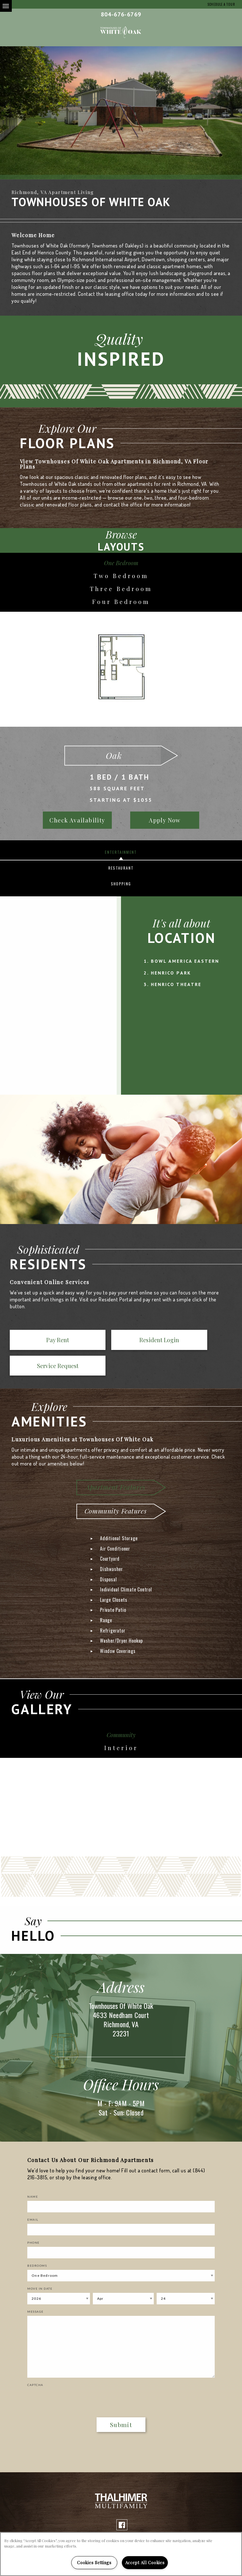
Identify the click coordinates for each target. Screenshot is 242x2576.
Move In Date (39, 2264)
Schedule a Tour (219, 4)
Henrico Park (171, 973)
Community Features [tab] (115, 1486)
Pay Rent (33, 1341)
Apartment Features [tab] (115, 1462)
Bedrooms (37, 2241)
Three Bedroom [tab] (121, 588)
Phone (33, 2218)
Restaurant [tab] (121, 868)
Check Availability (77, 820)
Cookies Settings (94, 2562)
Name (32, 2172)
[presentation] (61, 2373)
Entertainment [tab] (121, 852)
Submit (121, 2400)
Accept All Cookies (145, 2562)
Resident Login (84, 1341)
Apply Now (164, 820)
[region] (121, 2554)
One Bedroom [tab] (121, 563)
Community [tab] (121, 1710)
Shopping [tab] (121, 884)
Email (33, 2195)
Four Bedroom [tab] (121, 601)
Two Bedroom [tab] (121, 576)
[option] (121, 112)
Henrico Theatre (176, 984)
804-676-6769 (121, 14)
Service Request (136, 1341)
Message (35, 2287)
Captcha (35, 2360)
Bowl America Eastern (185, 961)
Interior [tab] (121, 1723)
